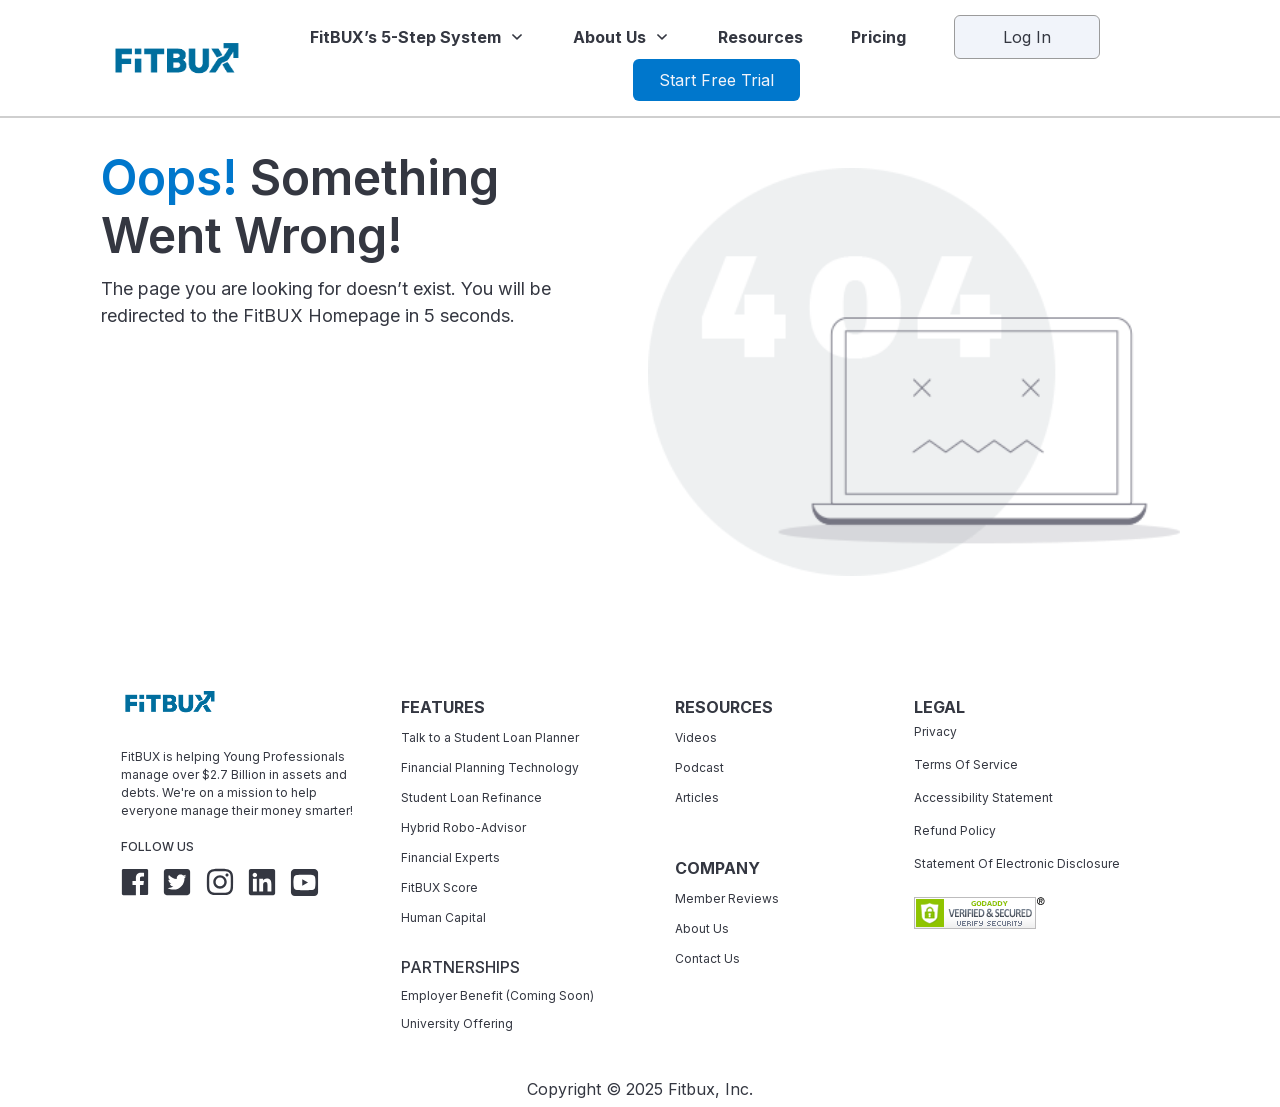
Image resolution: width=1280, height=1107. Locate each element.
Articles (697, 792)
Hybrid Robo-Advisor (463, 822)
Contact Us (707, 953)
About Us (702, 923)
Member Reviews (727, 893)
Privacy (935, 726)
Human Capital (443, 912)
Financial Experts (450, 852)
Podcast (699, 762)
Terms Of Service (966, 759)
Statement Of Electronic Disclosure (1017, 858)
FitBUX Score (439, 882)
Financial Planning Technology (490, 762)
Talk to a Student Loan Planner (490, 732)
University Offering (457, 1018)
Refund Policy (955, 825)
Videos (696, 732)
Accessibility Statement (983, 792)
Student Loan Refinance (473, 792)
